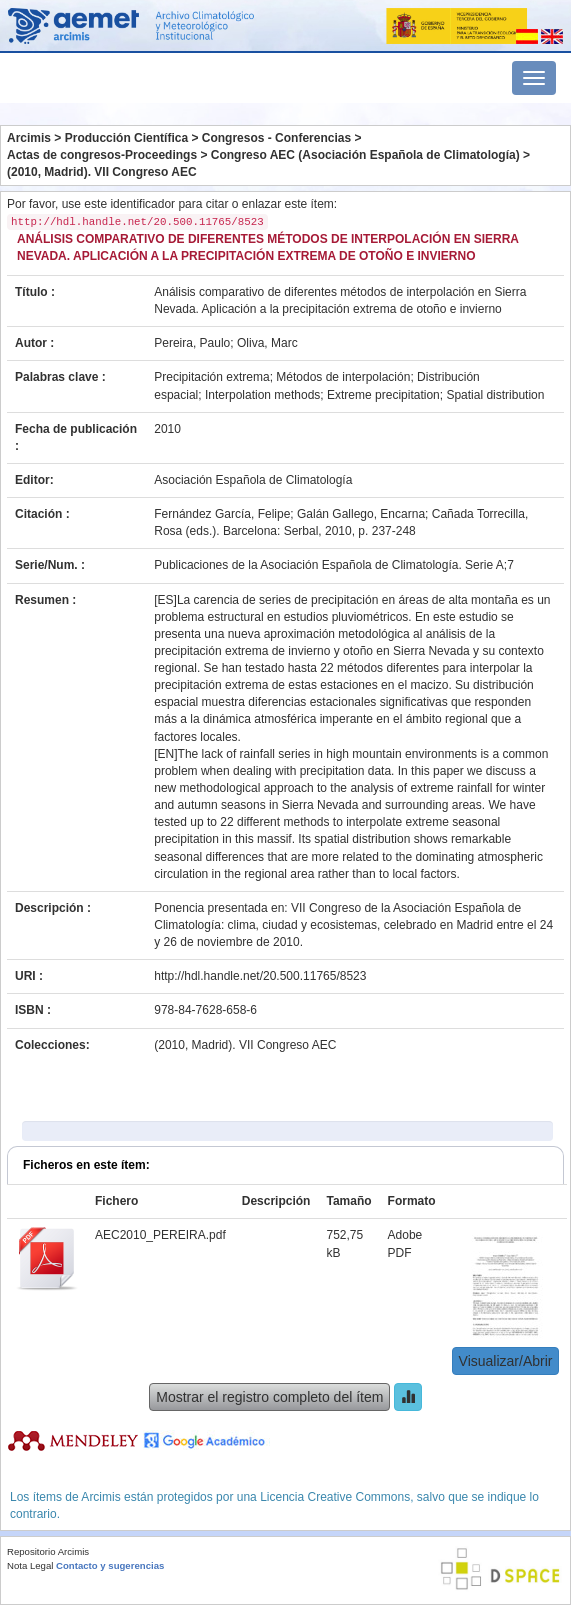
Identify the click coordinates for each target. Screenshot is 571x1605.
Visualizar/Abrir (506, 1361)
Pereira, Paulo (192, 343)
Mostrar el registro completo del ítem (269, 1397)
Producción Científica (126, 138)
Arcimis (29, 138)
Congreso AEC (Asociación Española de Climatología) (365, 155)
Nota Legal (30, 1565)
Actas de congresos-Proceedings (102, 155)
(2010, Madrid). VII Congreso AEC (102, 172)
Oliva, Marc (267, 343)
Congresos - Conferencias (276, 138)
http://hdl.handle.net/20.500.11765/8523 (260, 976)
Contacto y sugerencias (110, 1565)
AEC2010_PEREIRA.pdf (160, 1235)
